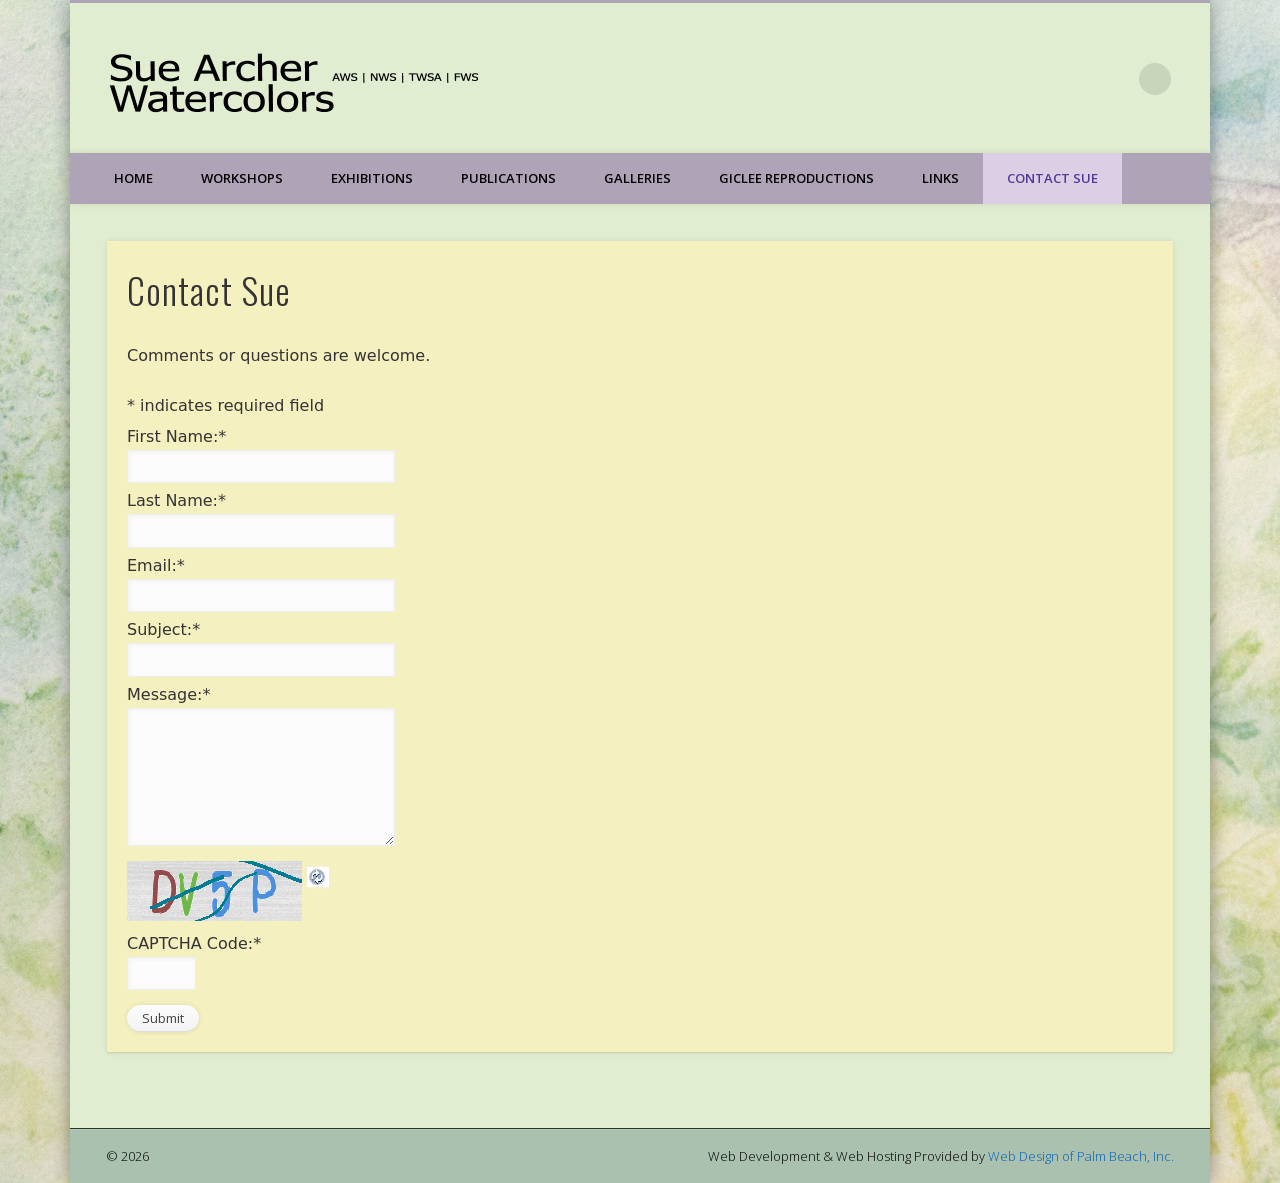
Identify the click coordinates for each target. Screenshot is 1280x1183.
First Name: (176, 436)
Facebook (1114, 79)
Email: (156, 565)
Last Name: (176, 500)
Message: (169, 694)
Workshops (242, 178)
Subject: (163, 629)
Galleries (637, 178)
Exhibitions (372, 178)
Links (940, 178)
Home (133, 178)
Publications (508, 178)
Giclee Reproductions (796, 178)
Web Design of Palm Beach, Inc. (1081, 1156)
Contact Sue (1052, 178)
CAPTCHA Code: (194, 943)
